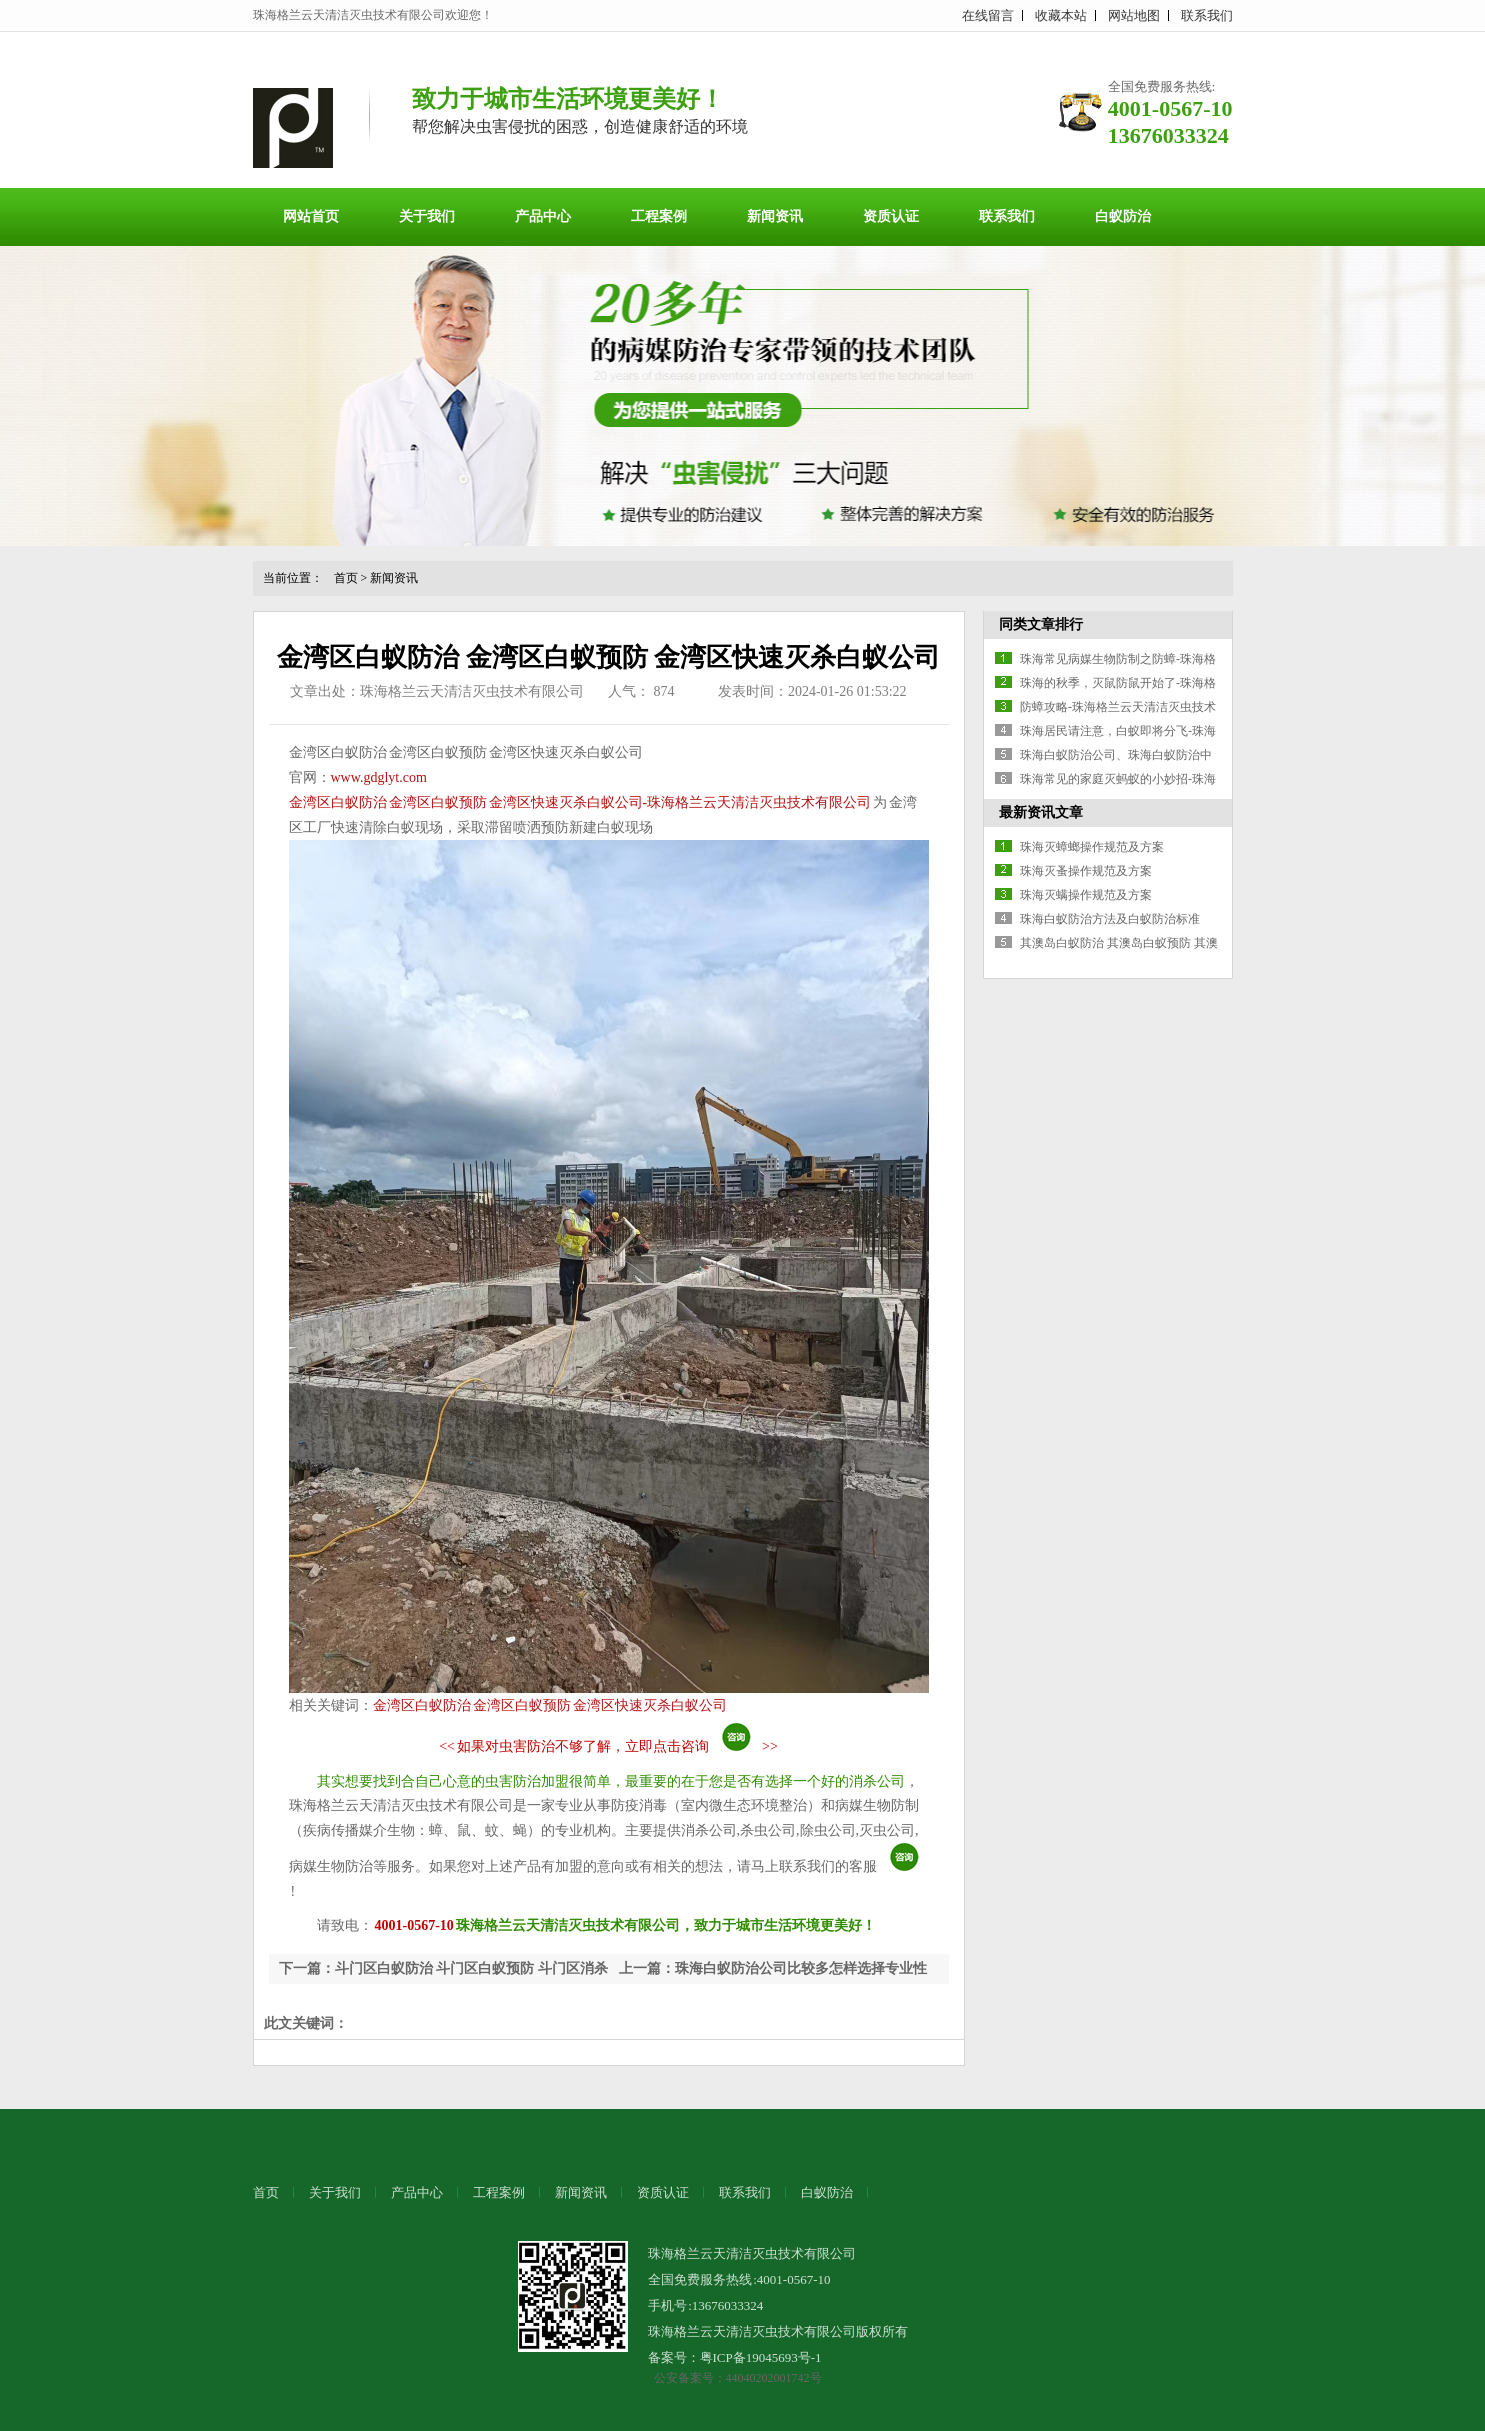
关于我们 (427, 216)
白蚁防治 (1123, 216)
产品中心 (543, 216)
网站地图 (1134, 15)
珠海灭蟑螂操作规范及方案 (1092, 847)
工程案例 (659, 216)
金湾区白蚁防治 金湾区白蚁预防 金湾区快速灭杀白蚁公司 (550, 1705)
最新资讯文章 (1041, 812)
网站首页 (311, 216)
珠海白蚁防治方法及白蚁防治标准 (1110, 919)
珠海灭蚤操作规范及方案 (1086, 871)
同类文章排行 (1041, 624)
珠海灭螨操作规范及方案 (1086, 895)
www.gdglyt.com (379, 777)
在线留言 (988, 15)
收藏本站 (1061, 15)
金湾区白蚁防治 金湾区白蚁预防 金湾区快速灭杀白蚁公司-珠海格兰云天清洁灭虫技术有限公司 (580, 802)
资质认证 (891, 216)
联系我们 (1207, 15)
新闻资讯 (775, 216)
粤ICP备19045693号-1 (761, 2357)
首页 (346, 578)
